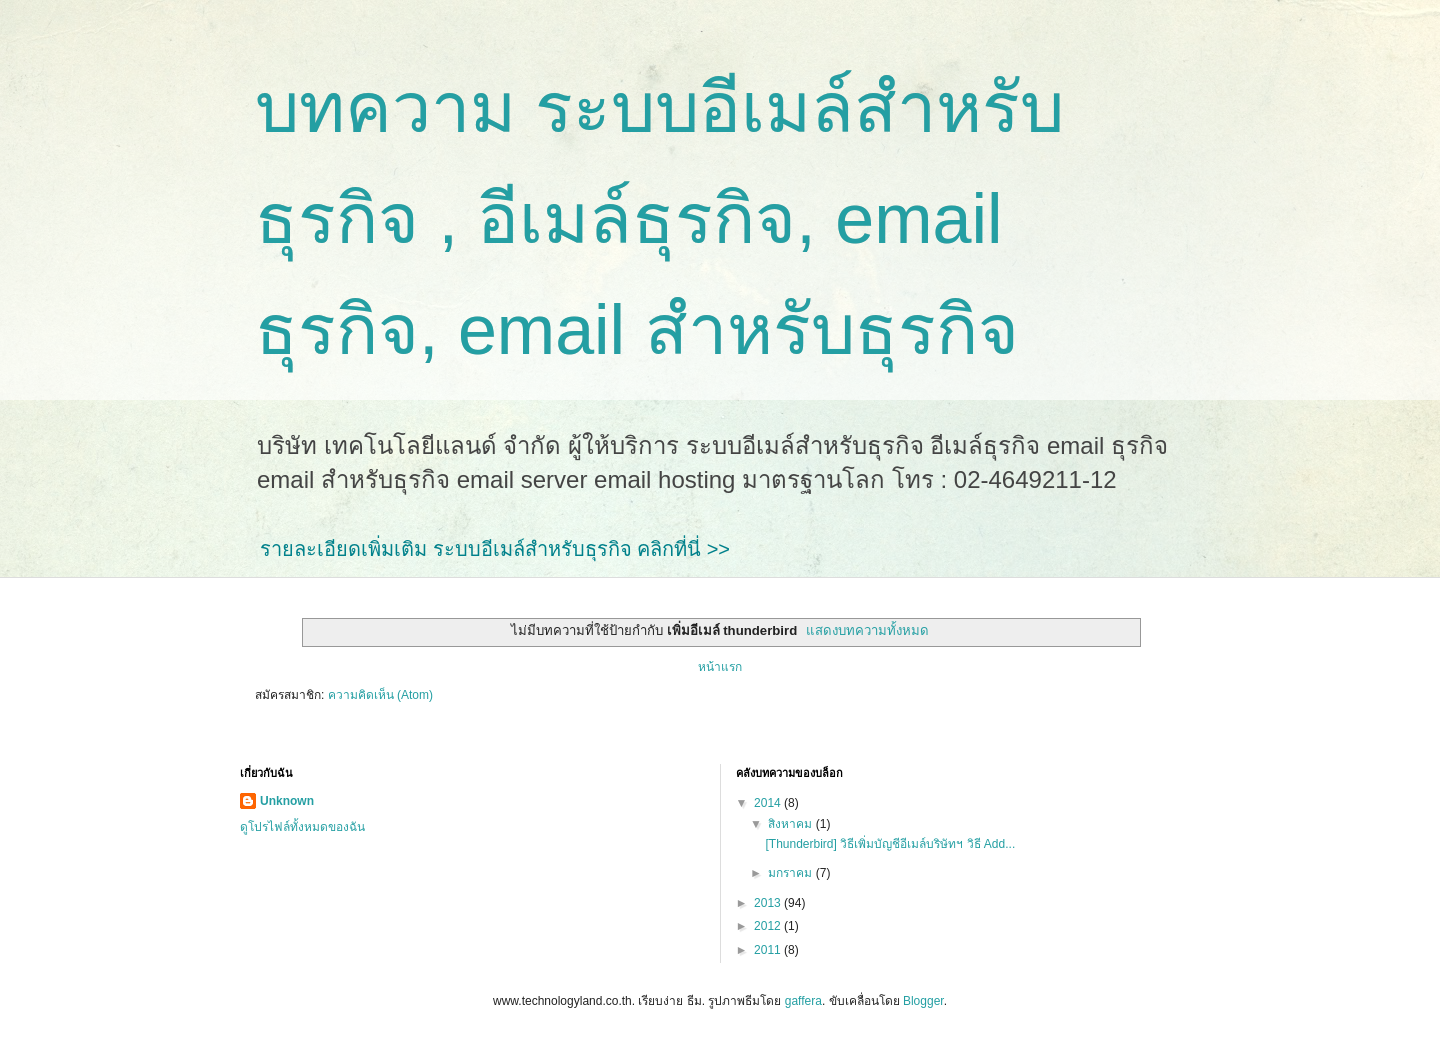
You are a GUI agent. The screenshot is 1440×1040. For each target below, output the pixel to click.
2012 (769, 926)
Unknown (287, 801)
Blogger (923, 1001)
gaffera (803, 1001)
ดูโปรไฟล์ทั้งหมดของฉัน (302, 827)
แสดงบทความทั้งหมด (867, 630)
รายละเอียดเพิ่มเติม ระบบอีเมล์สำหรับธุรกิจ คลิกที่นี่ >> (495, 549)
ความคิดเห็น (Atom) (380, 695)
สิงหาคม (791, 824)
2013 (769, 903)
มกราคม (791, 873)
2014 (769, 803)
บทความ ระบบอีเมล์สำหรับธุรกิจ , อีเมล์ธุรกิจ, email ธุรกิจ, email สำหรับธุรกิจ (659, 219)
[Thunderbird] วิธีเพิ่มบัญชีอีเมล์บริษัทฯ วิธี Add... (890, 844)
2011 (769, 950)
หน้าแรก (720, 667)
